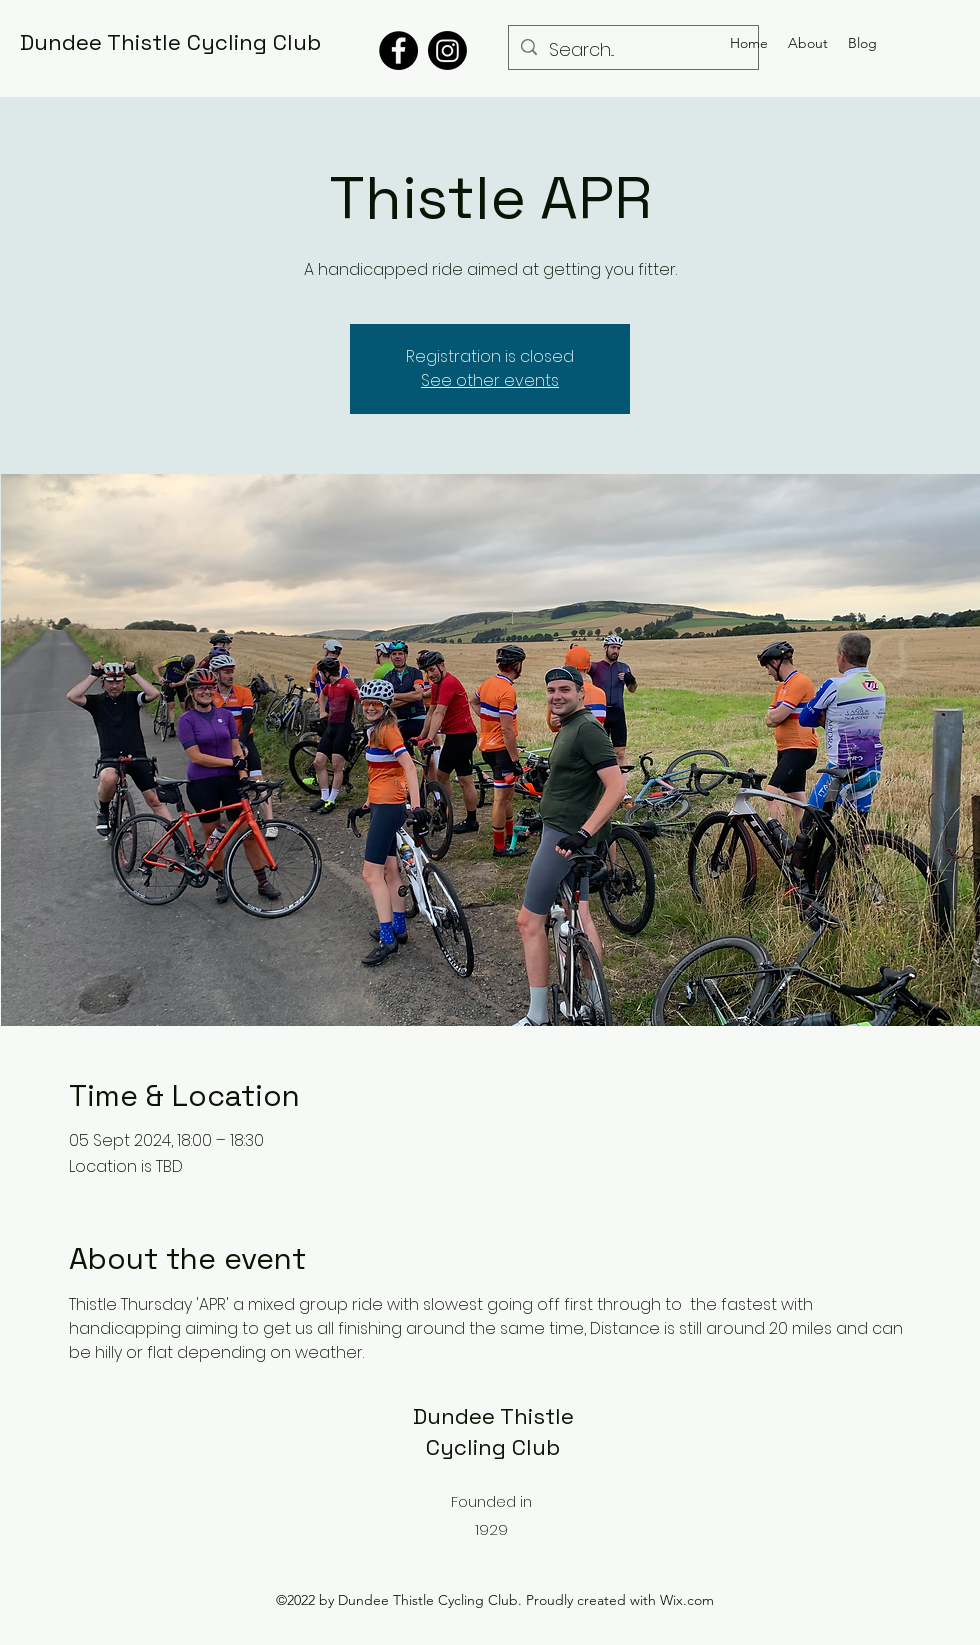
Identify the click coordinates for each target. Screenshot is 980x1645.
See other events (490, 380)
